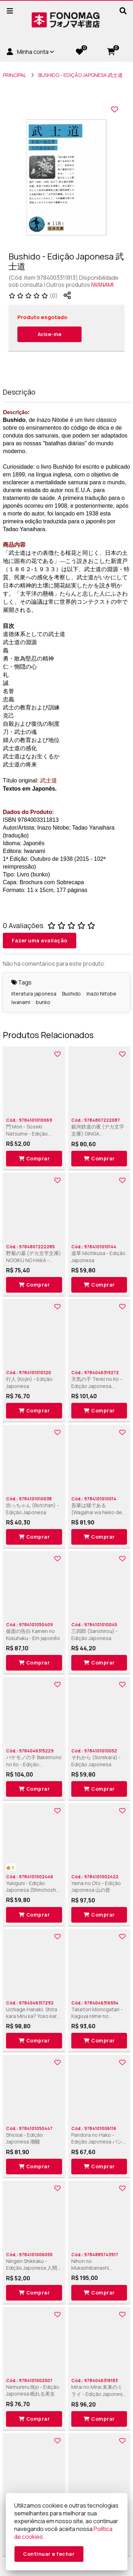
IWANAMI (102, 285)
